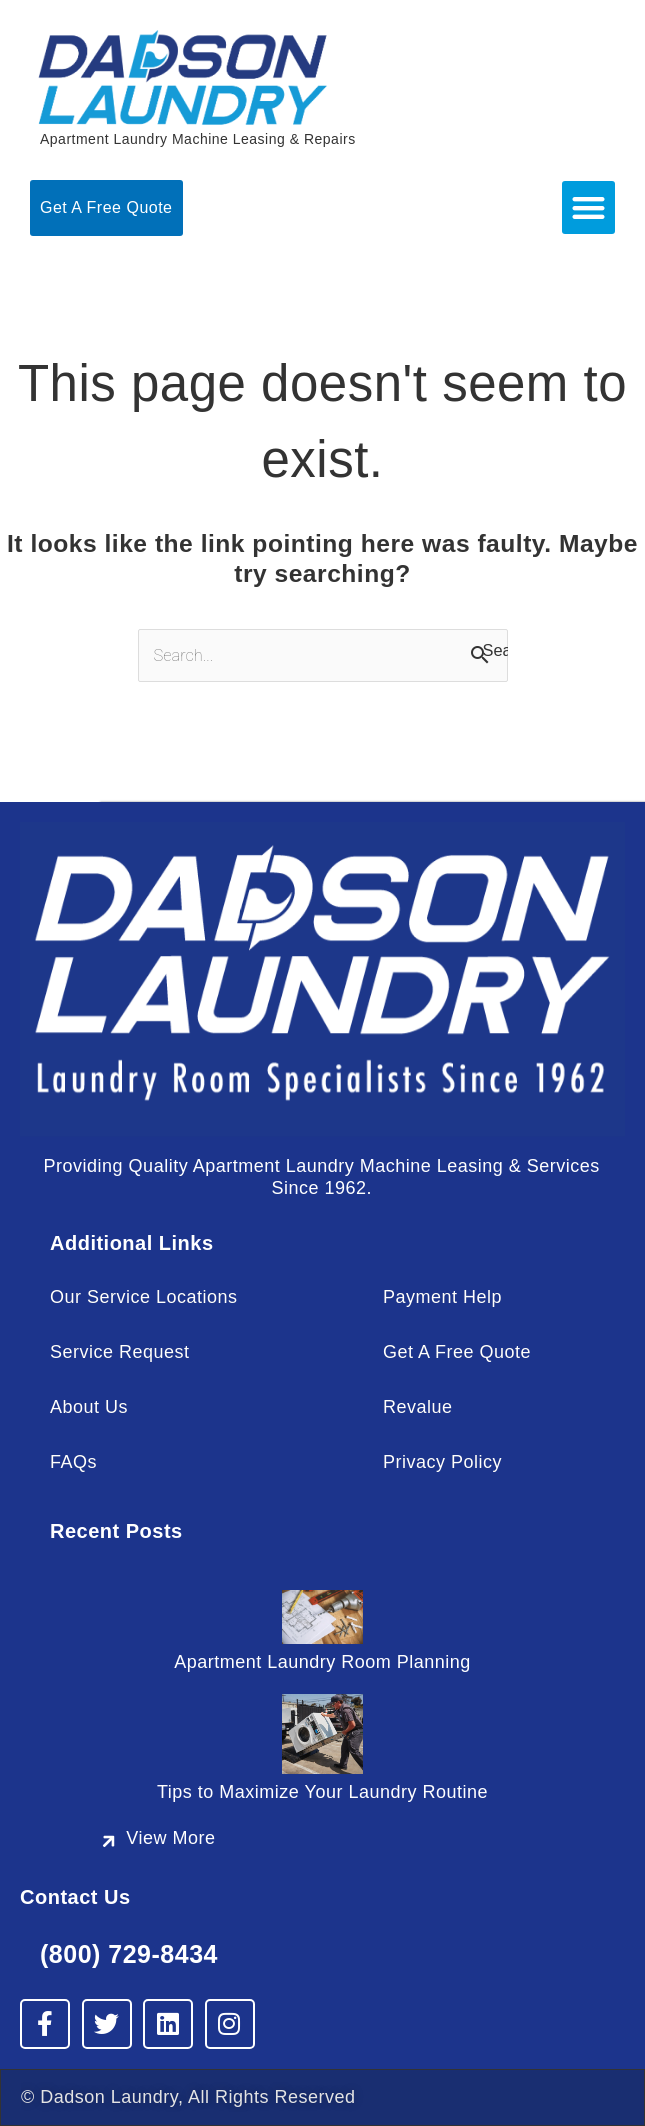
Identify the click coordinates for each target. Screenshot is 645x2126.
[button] (588, 207)
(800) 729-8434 (129, 1954)
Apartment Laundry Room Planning (322, 1662)
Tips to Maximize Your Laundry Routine (322, 1792)
